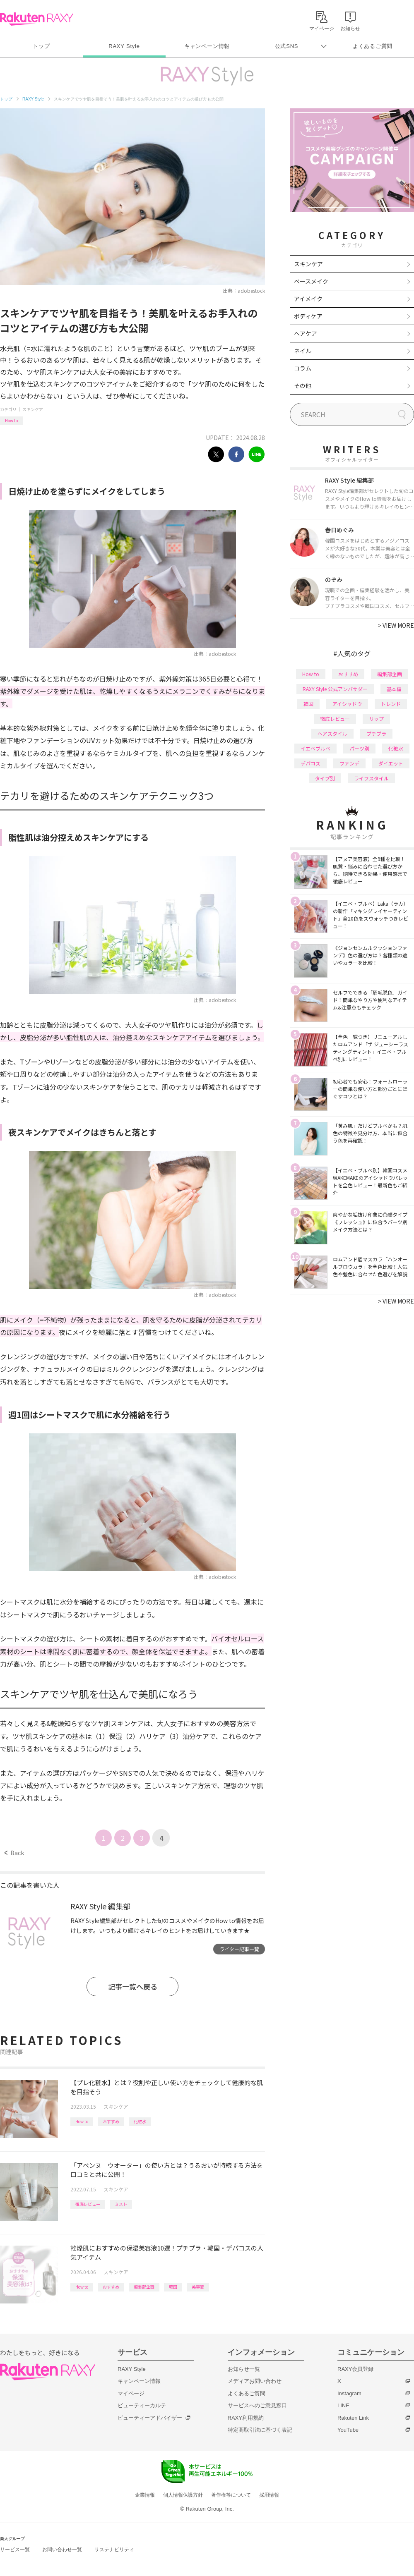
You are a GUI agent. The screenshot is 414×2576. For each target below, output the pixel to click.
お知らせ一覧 (244, 2369)
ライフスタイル (371, 778)
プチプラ (376, 733)
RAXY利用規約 (246, 2418)
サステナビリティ (114, 2549)
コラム (302, 368)
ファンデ (349, 763)
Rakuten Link (353, 2418)
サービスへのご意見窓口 (257, 2405)
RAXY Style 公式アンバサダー (335, 688)
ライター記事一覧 (239, 1948)
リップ (376, 718)
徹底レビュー (87, 2204)
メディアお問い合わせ (255, 2381)
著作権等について (231, 2495)
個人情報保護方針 (183, 2495)
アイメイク (308, 298)
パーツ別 (359, 748)
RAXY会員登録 (355, 2369)
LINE (343, 2405)
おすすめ (111, 2121)
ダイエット (390, 763)
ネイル (302, 351)
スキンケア (32, 409)
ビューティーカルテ (142, 2405)
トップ (41, 46)
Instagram (349, 2393)
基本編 (394, 688)
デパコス (310, 763)
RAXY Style (124, 46)
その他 (302, 385)
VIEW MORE (396, 625)
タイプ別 (325, 778)
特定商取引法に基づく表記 (260, 2430)
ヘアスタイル (332, 733)
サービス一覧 (15, 2549)
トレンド (391, 703)
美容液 (198, 2287)
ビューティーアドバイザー (150, 2418)
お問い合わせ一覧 (62, 2549)
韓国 (173, 2287)
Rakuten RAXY (36, 19)
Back (14, 1853)
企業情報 (145, 2495)
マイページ (131, 2393)
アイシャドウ (347, 703)
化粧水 (140, 2121)
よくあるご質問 (372, 46)
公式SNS (286, 46)
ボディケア (308, 316)
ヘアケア (305, 333)
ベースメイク (311, 281)
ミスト (121, 2204)
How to (11, 420)
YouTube (348, 2430)
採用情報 (269, 2495)
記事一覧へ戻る (132, 1986)
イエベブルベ (315, 748)
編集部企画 (144, 2287)
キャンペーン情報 (207, 46)
